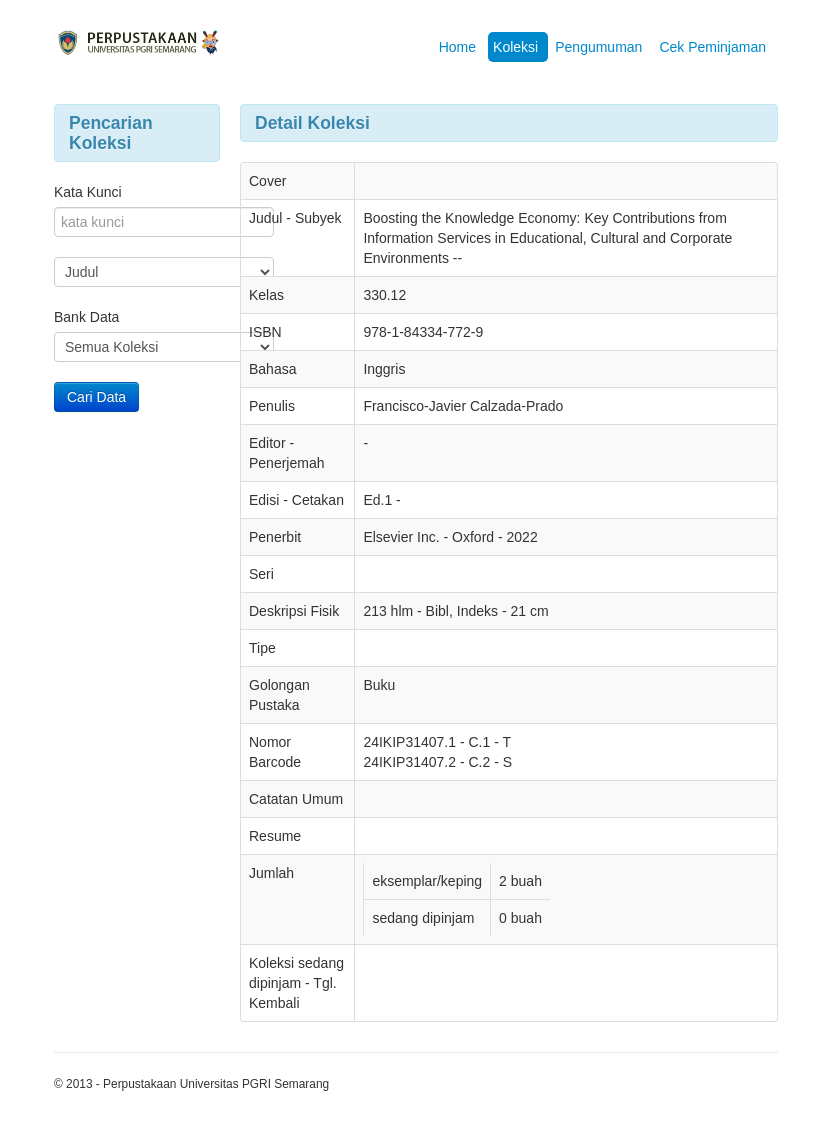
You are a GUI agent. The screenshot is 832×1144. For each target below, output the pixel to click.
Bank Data (86, 317)
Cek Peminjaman (712, 47)
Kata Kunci (88, 192)
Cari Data (96, 397)
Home (457, 47)
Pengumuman (598, 47)
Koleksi (515, 47)
